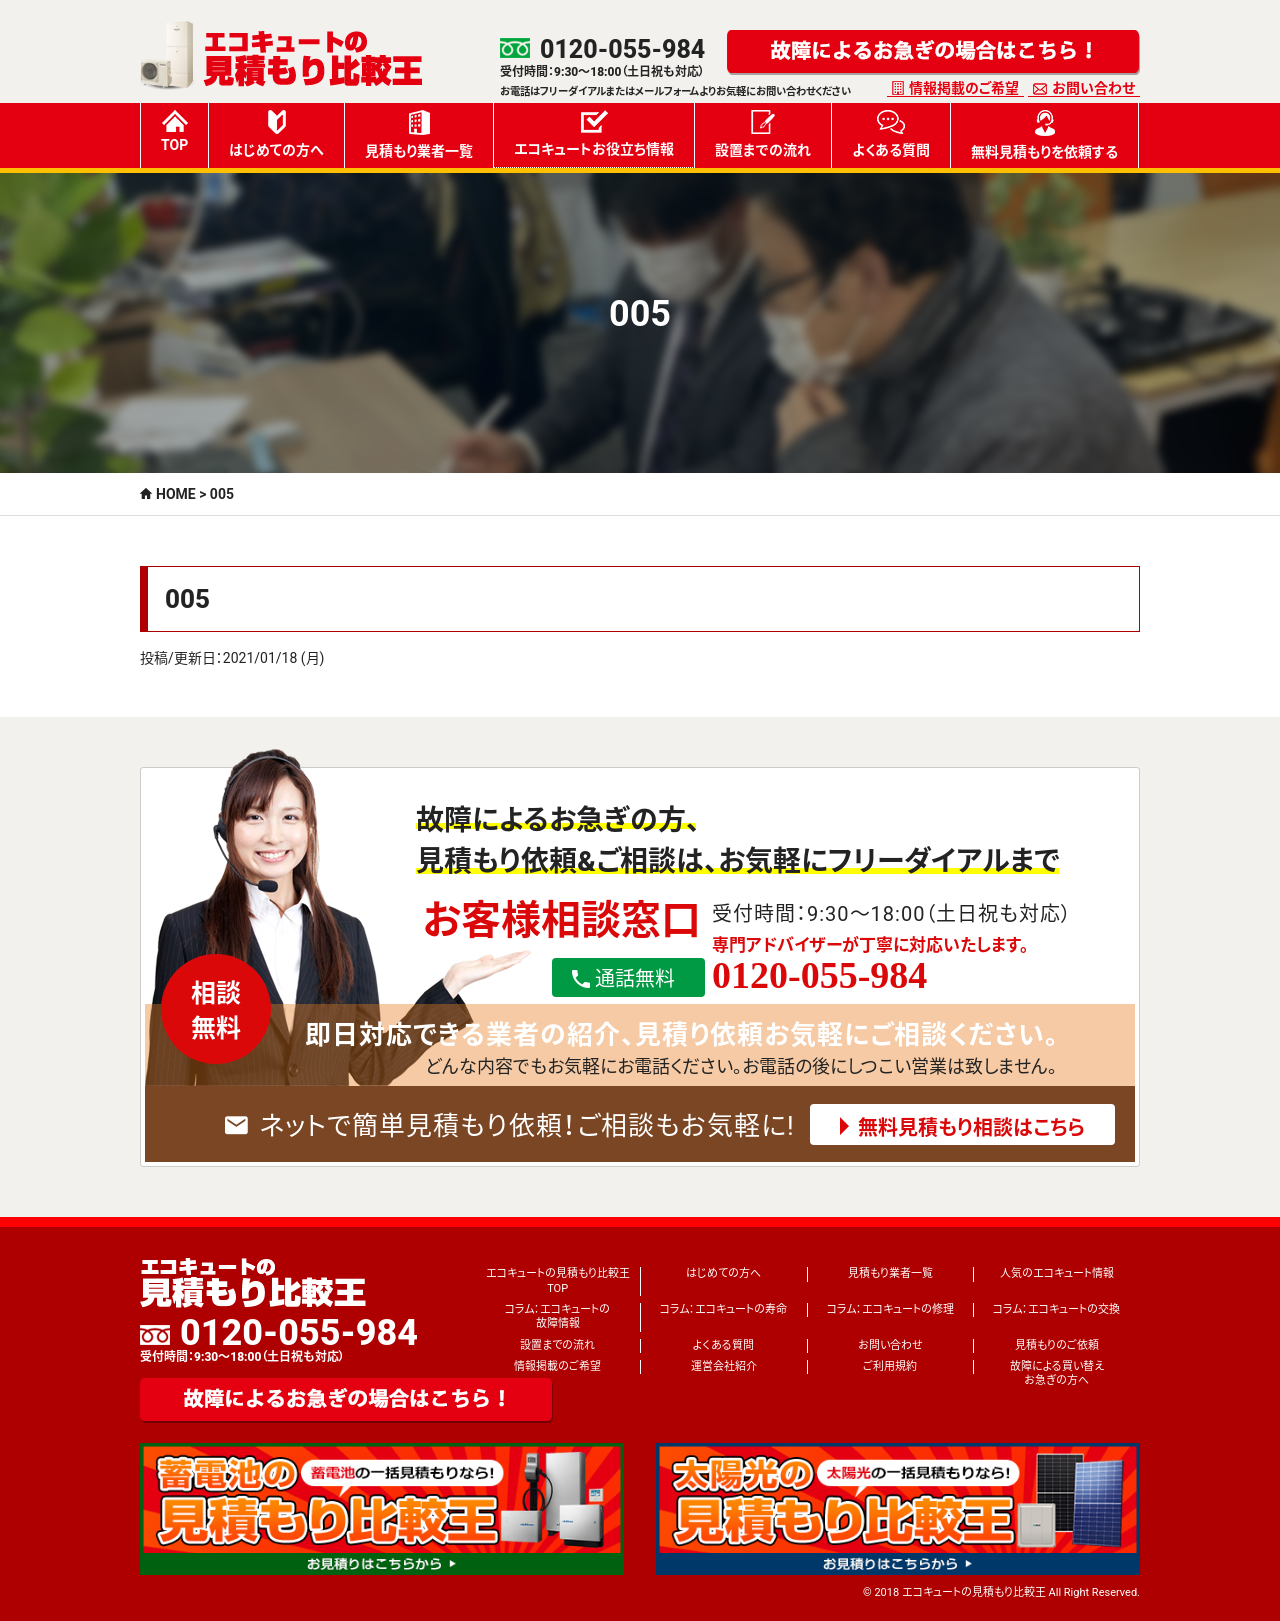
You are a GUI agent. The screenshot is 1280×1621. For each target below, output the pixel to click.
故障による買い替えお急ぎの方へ (1057, 1373)
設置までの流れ (763, 134)
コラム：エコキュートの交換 (1056, 1309)
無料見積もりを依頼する (1044, 135)
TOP (174, 131)
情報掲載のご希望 (964, 88)
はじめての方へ (276, 134)
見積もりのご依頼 (1057, 1345)
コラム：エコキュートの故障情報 (557, 1316)
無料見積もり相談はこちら (971, 1128)
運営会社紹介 (724, 1366)
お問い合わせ (1093, 88)
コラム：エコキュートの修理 (890, 1309)
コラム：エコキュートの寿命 (723, 1309)
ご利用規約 (890, 1366)
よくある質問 (891, 134)
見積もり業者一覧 (419, 134)
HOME (176, 494)
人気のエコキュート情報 (1057, 1273)
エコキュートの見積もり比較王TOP (558, 1280)
